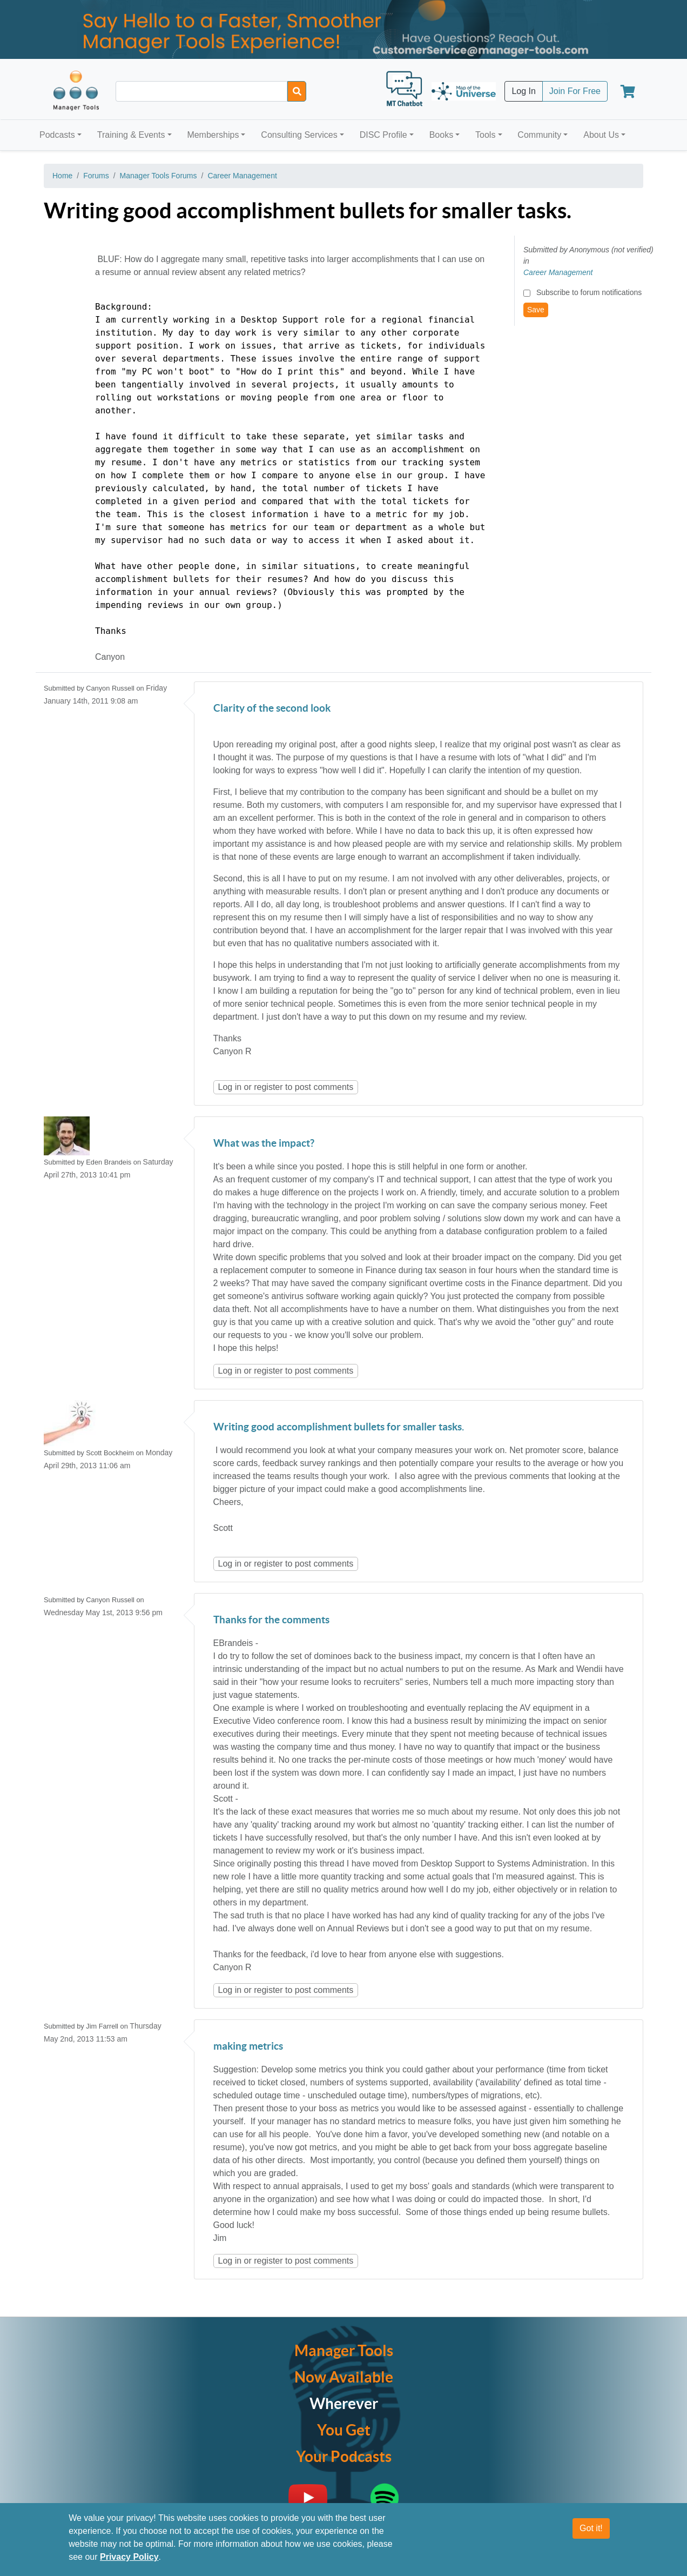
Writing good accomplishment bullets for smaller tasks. (338, 1427)
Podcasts (57, 134)
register (268, 1087)
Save (535, 309)
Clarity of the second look (272, 709)
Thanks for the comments (271, 1620)
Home (62, 175)
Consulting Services (299, 134)
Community (539, 134)
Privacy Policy (129, 2556)
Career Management (242, 175)
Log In (523, 91)
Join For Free (575, 91)
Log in (230, 1087)
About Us (601, 134)
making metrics (248, 2047)
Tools (485, 134)
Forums (96, 175)
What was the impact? (263, 1144)
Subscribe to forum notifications (589, 292)
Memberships (213, 134)
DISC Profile (383, 134)
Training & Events (131, 134)
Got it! (591, 2528)
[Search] (296, 91)
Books (441, 134)
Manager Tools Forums (158, 175)
